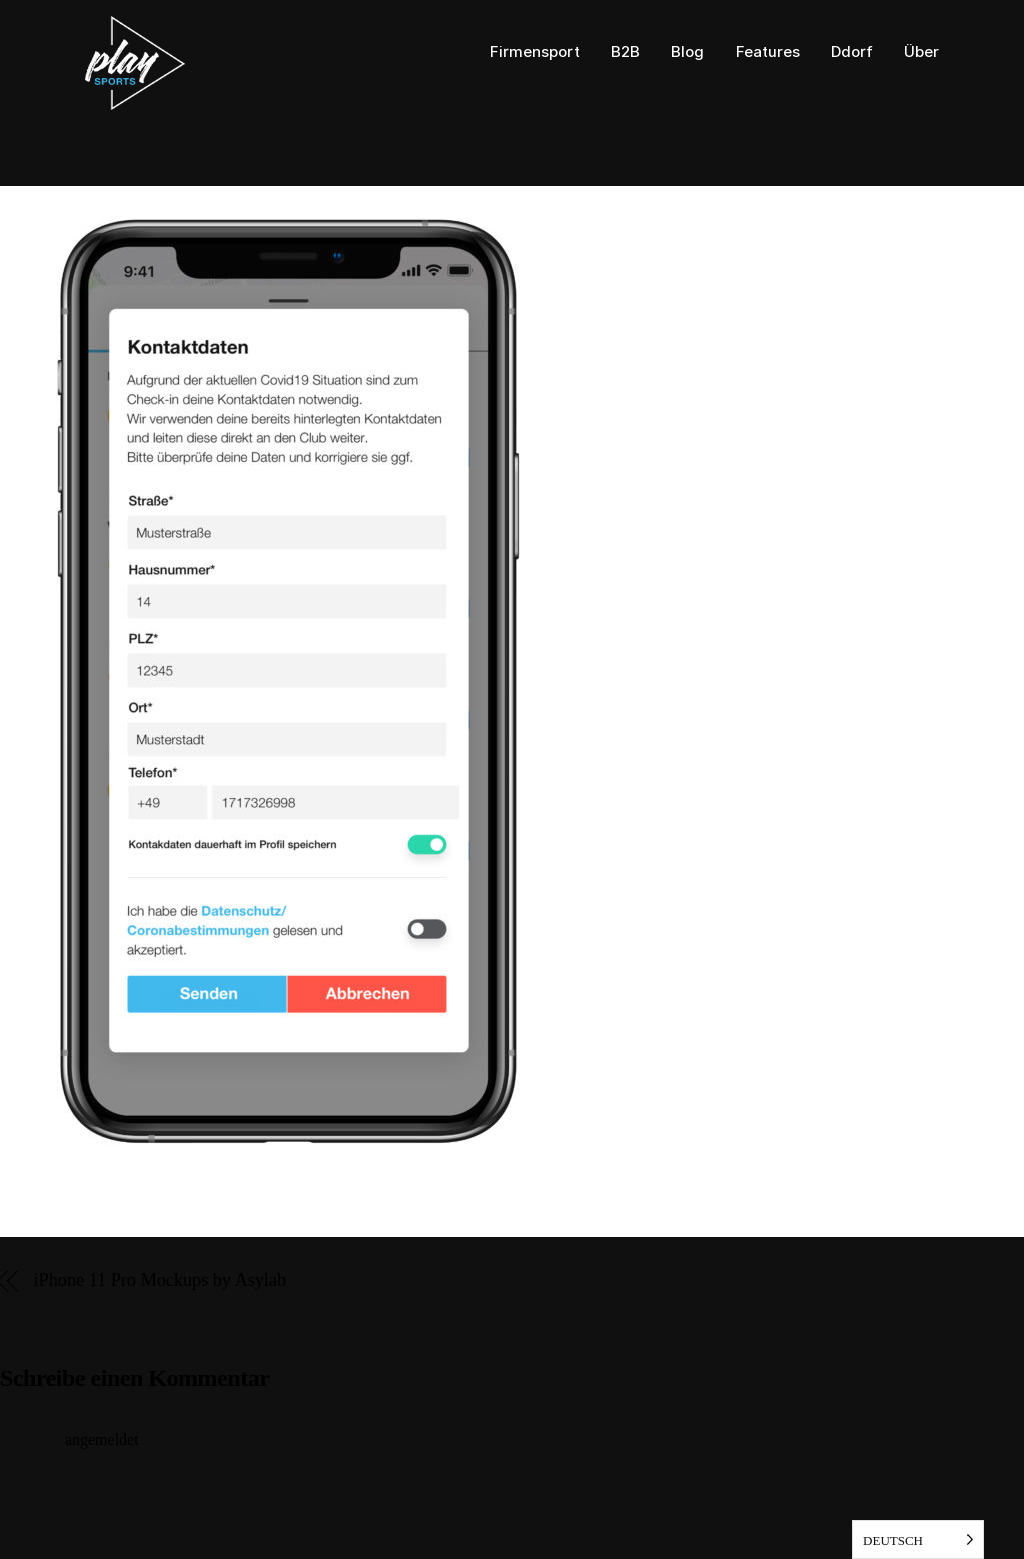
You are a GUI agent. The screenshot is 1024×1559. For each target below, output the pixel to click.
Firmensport (535, 52)
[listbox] (918, 1539)
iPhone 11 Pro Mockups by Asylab (160, 1280)
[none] (918, 1539)
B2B (625, 52)
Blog (687, 52)
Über (921, 52)
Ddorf (852, 52)
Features (768, 52)
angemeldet (102, 1439)
